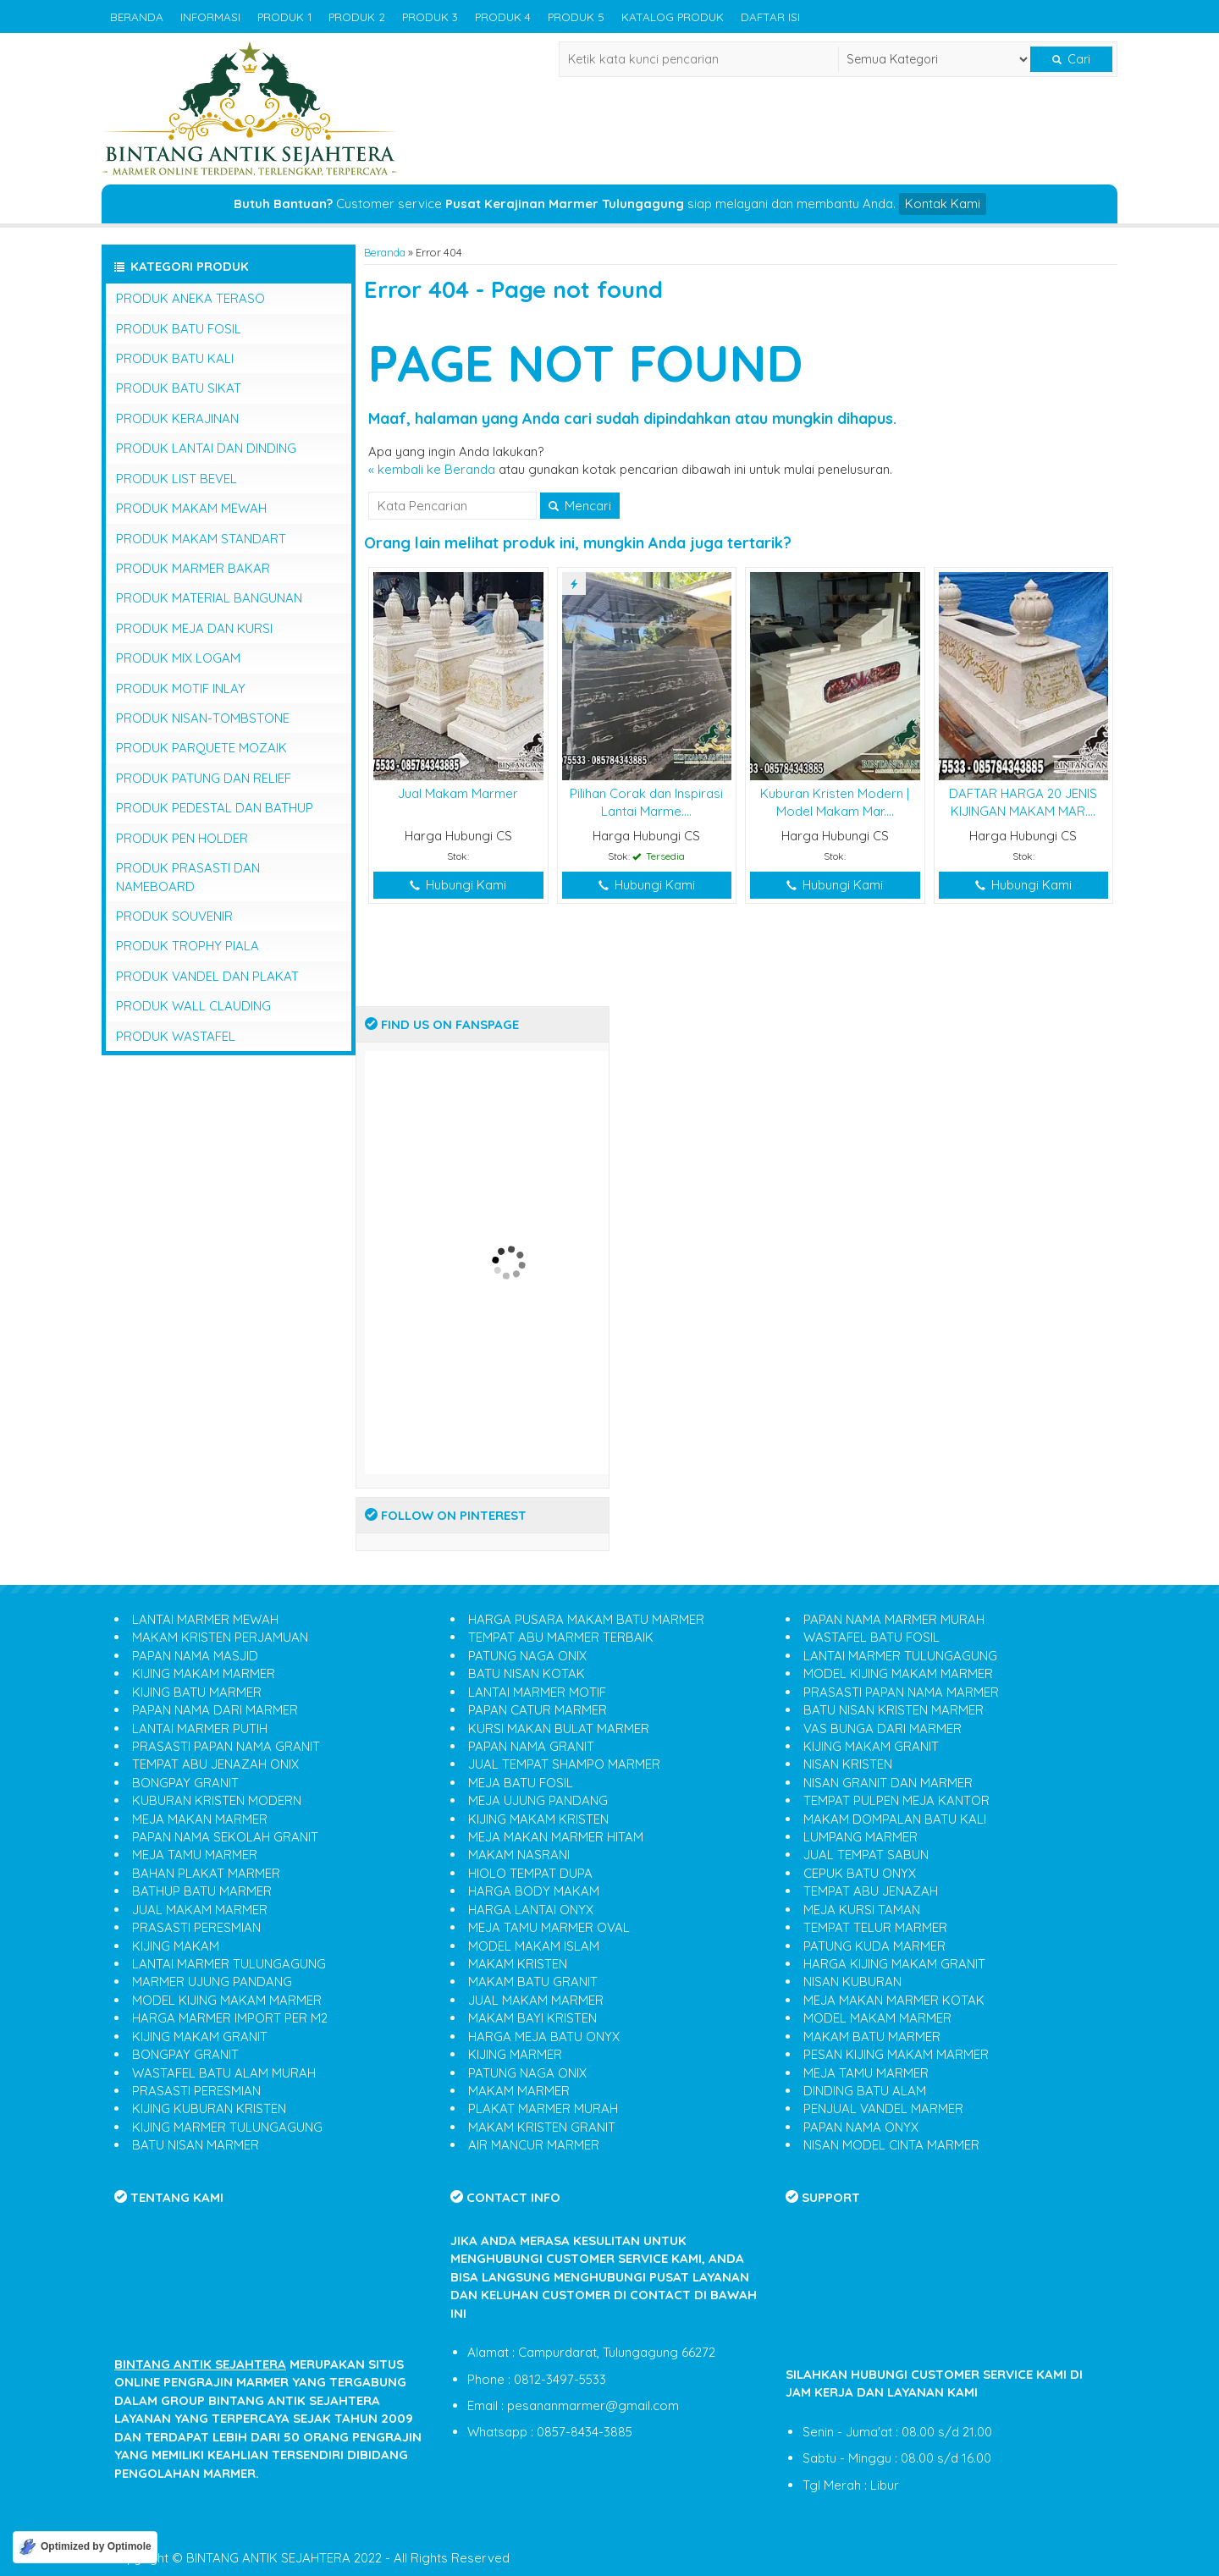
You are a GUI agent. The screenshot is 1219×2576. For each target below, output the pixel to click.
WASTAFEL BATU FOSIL (871, 1637)
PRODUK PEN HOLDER (182, 838)
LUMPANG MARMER (860, 1837)
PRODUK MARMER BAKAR (193, 568)
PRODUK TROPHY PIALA (187, 946)
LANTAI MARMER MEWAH (205, 1619)
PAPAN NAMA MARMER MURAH (894, 1619)
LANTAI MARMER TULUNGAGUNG (229, 1964)
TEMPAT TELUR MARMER (875, 1927)
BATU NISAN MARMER (195, 2145)
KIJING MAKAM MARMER (203, 1673)
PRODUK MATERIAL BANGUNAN (209, 598)
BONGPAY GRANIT (185, 1783)
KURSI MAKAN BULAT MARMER (558, 1728)
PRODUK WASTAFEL (175, 1036)
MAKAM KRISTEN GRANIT (541, 2127)
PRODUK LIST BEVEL (176, 479)
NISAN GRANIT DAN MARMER (888, 1783)
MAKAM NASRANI (519, 1855)
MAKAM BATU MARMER (871, 2036)
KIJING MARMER (515, 2054)
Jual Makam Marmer (458, 793)
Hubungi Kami (458, 885)
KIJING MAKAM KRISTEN (538, 1819)
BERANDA (136, 16)
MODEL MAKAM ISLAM (533, 1946)
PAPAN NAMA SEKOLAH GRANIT (225, 1837)
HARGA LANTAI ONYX (530, 1910)
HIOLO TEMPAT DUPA (530, 1873)
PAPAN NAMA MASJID (195, 1656)
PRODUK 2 (356, 16)
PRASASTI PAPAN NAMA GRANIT (226, 1746)
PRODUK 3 (430, 16)
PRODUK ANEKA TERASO (190, 298)
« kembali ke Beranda (431, 469)
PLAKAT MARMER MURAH (543, 2108)
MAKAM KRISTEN (517, 1964)
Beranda (384, 252)
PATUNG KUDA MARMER (874, 1946)
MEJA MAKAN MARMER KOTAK (894, 2000)
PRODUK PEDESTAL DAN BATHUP (214, 808)
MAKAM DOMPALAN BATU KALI (894, 1819)
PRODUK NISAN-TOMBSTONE (203, 718)
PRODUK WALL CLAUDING (193, 1006)
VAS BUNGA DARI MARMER (882, 1728)
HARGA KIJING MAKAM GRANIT (894, 1964)
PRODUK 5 (576, 16)
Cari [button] (1071, 59)
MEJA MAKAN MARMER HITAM (555, 1837)
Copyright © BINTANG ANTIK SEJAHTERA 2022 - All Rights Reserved (310, 2558)
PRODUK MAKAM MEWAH (191, 508)
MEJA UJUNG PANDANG (538, 1800)
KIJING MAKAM (175, 1946)
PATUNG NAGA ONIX (527, 1656)
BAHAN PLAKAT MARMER (206, 1873)
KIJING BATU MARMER (197, 1692)
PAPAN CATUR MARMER (537, 1710)
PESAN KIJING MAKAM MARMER (896, 2054)
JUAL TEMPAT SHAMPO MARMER (564, 1764)
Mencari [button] (580, 506)
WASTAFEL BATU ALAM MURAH (224, 2073)
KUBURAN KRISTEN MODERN (216, 1800)
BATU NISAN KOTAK (526, 1673)
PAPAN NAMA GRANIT (531, 1746)
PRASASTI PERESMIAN (196, 1927)
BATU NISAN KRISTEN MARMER (893, 1710)
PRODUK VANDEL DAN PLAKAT (207, 976)
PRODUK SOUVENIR (174, 916)
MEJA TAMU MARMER (194, 1855)
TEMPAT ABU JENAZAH (870, 1891)
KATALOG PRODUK (672, 16)
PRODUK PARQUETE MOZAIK (201, 748)
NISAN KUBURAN (852, 1981)
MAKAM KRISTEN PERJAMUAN (220, 1637)
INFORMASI (210, 16)
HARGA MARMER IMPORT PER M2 (230, 2018)
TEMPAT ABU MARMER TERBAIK (561, 1637)
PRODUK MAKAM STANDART (201, 539)
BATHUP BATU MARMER (202, 1891)
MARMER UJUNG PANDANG (212, 1981)
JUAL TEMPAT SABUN (866, 1855)
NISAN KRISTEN (847, 1764)
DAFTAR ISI (770, 16)
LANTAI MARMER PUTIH (200, 1728)
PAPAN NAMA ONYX (860, 2127)
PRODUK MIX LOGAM (178, 658)
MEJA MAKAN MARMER (200, 1819)
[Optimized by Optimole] (85, 2547)
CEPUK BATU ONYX (859, 1873)
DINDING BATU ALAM (864, 2091)
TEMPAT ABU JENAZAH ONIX (215, 1764)
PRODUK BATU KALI (175, 358)
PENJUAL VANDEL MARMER (883, 2108)
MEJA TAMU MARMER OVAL (549, 1927)
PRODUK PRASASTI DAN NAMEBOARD (188, 877)
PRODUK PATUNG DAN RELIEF (203, 778)
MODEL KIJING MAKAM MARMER (227, 2000)
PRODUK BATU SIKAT (178, 388)
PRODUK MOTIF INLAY (180, 688)
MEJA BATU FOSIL (520, 1783)
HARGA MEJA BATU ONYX (544, 2036)
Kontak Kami (942, 203)
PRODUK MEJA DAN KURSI (194, 628)
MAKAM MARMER (519, 2091)
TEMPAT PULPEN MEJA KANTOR (896, 1800)
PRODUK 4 (503, 16)
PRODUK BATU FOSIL (178, 329)
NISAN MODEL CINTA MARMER (891, 2145)
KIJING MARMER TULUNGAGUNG (227, 2127)
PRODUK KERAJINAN (177, 418)
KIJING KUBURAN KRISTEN (209, 2108)
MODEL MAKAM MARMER (877, 2018)
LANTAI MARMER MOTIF (537, 1692)
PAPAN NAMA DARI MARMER (215, 1710)
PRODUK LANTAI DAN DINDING (206, 448)
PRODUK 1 (284, 16)
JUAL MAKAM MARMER (200, 1910)
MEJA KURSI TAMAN (861, 1910)
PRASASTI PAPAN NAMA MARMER (901, 1692)
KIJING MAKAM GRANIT (200, 2036)
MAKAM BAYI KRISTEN (532, 2018)
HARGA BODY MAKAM (533, 1891)
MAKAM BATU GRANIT (533, 1981)
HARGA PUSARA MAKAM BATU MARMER (586, 1619)
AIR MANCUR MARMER (533, 2145)
